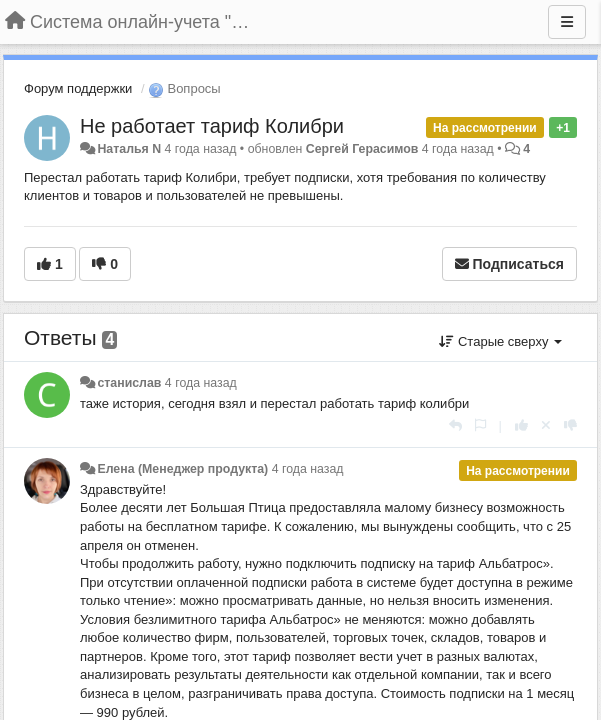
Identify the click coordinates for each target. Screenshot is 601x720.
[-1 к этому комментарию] (570, 425)
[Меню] (567, 22)
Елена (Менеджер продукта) (182, 469)
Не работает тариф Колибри (212, 126)
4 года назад (201, 383)
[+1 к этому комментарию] (521, 425)
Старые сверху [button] (500, 341)
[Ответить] (455, 425)
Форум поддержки (78, 88)
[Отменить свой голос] (546, 425)
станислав (129, 383)
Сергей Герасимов (362, 149)
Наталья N (129, 149)
